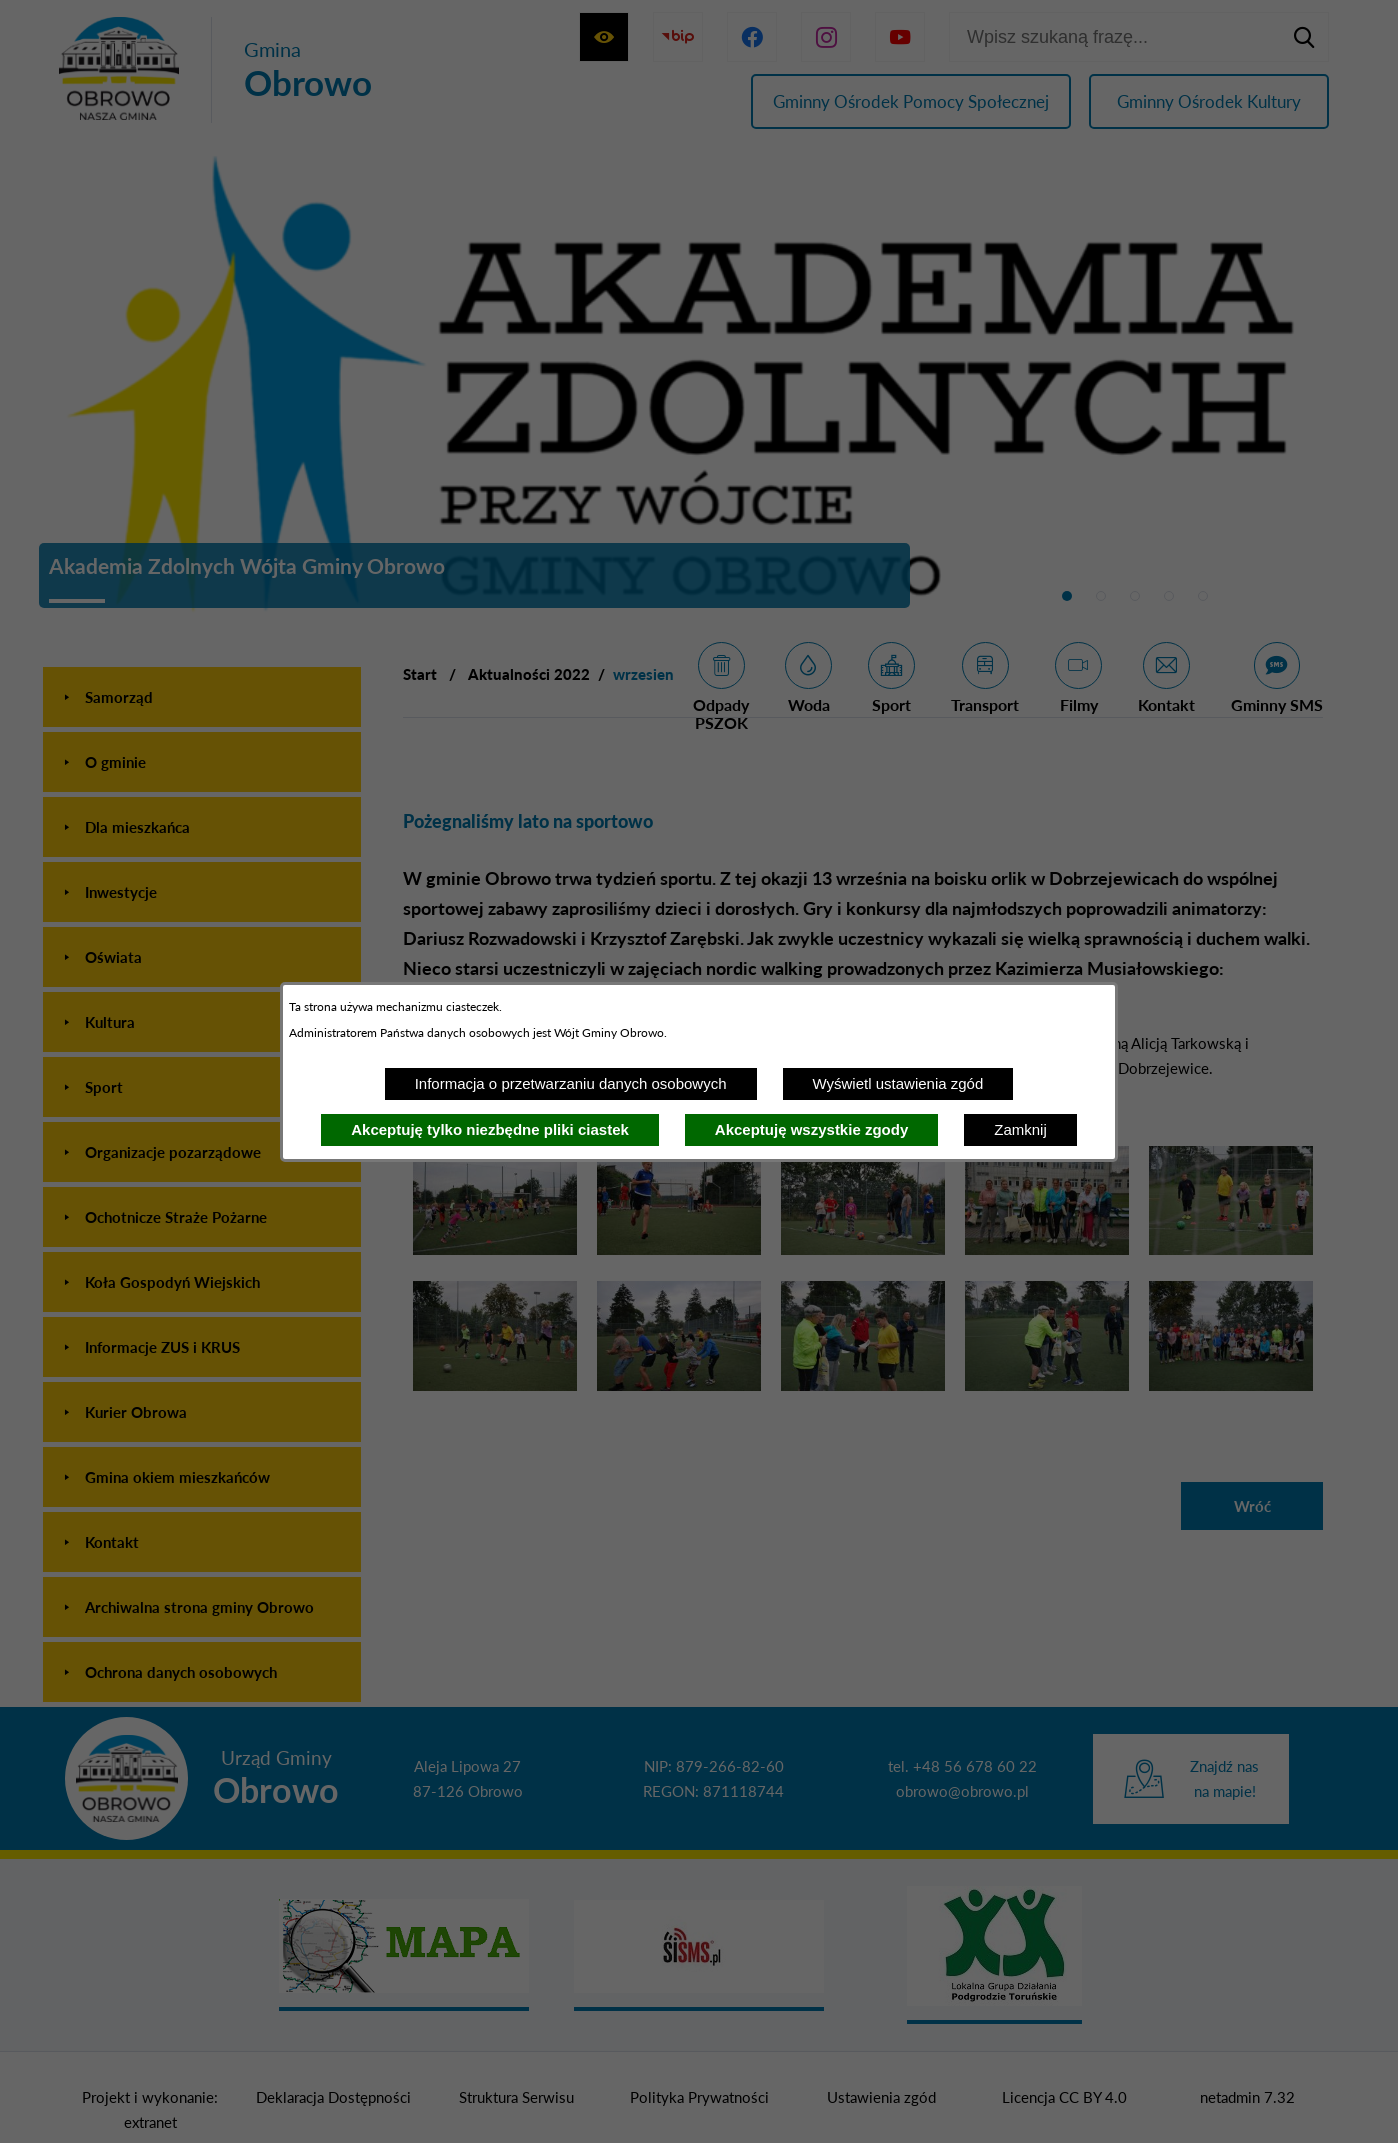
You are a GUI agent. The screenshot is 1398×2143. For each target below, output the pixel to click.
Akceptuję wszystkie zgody (811, 1129)
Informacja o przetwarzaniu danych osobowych (571, 1083)
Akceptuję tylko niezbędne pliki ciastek (490, 1129)
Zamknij (1020, 1129)
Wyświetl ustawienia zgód (898, 1083)
